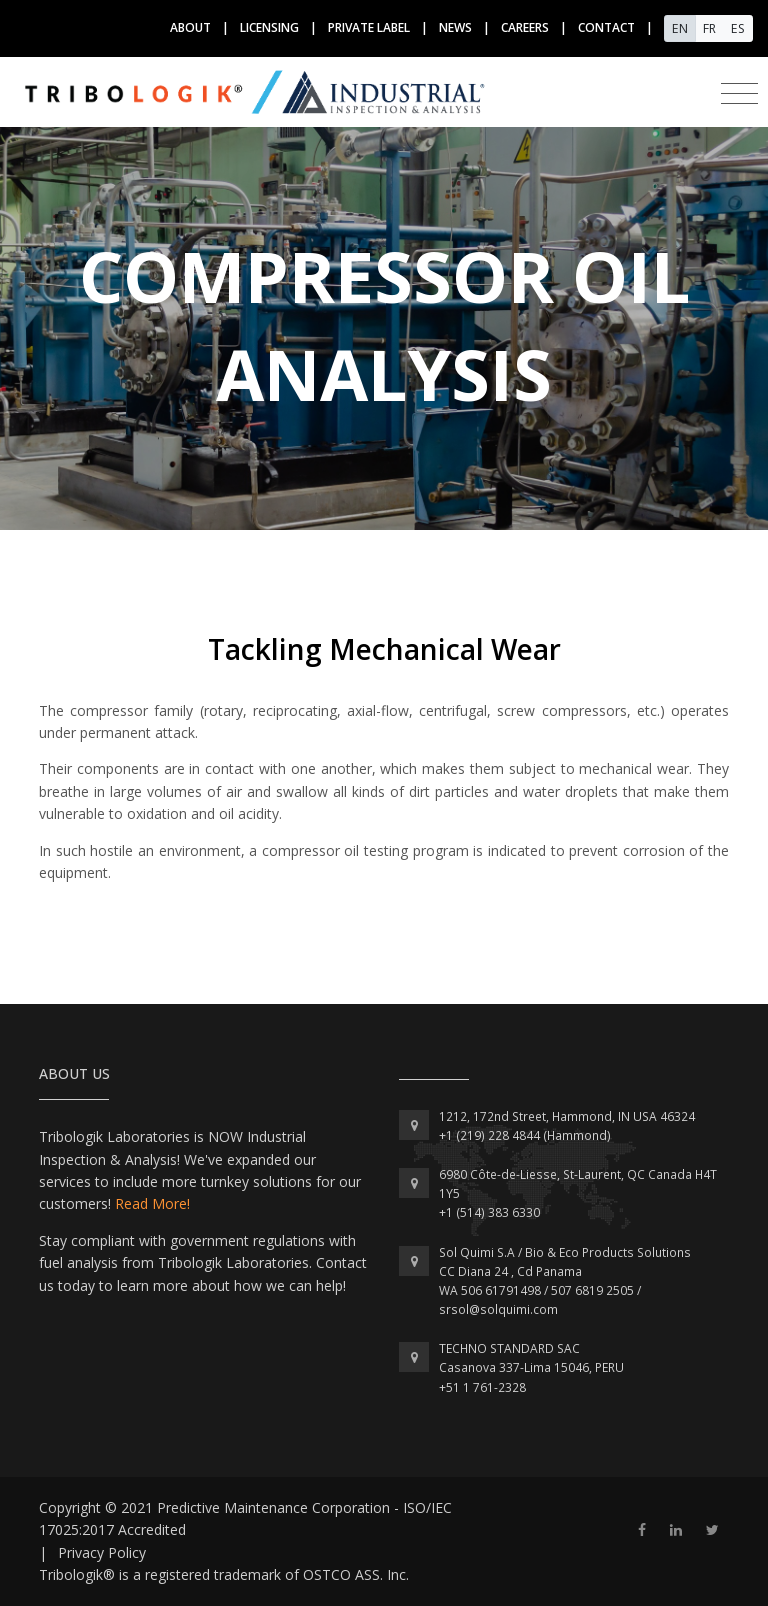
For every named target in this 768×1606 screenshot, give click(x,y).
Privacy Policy (102, 1552)
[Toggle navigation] (739, 94)
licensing (269, 27)
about (190, 27)
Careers (525, 27)
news (455, 27)
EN (680, 28)
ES (738, 28)
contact (606, 27)
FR (709, 28)
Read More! (152, 1203)
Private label (369, 27)
